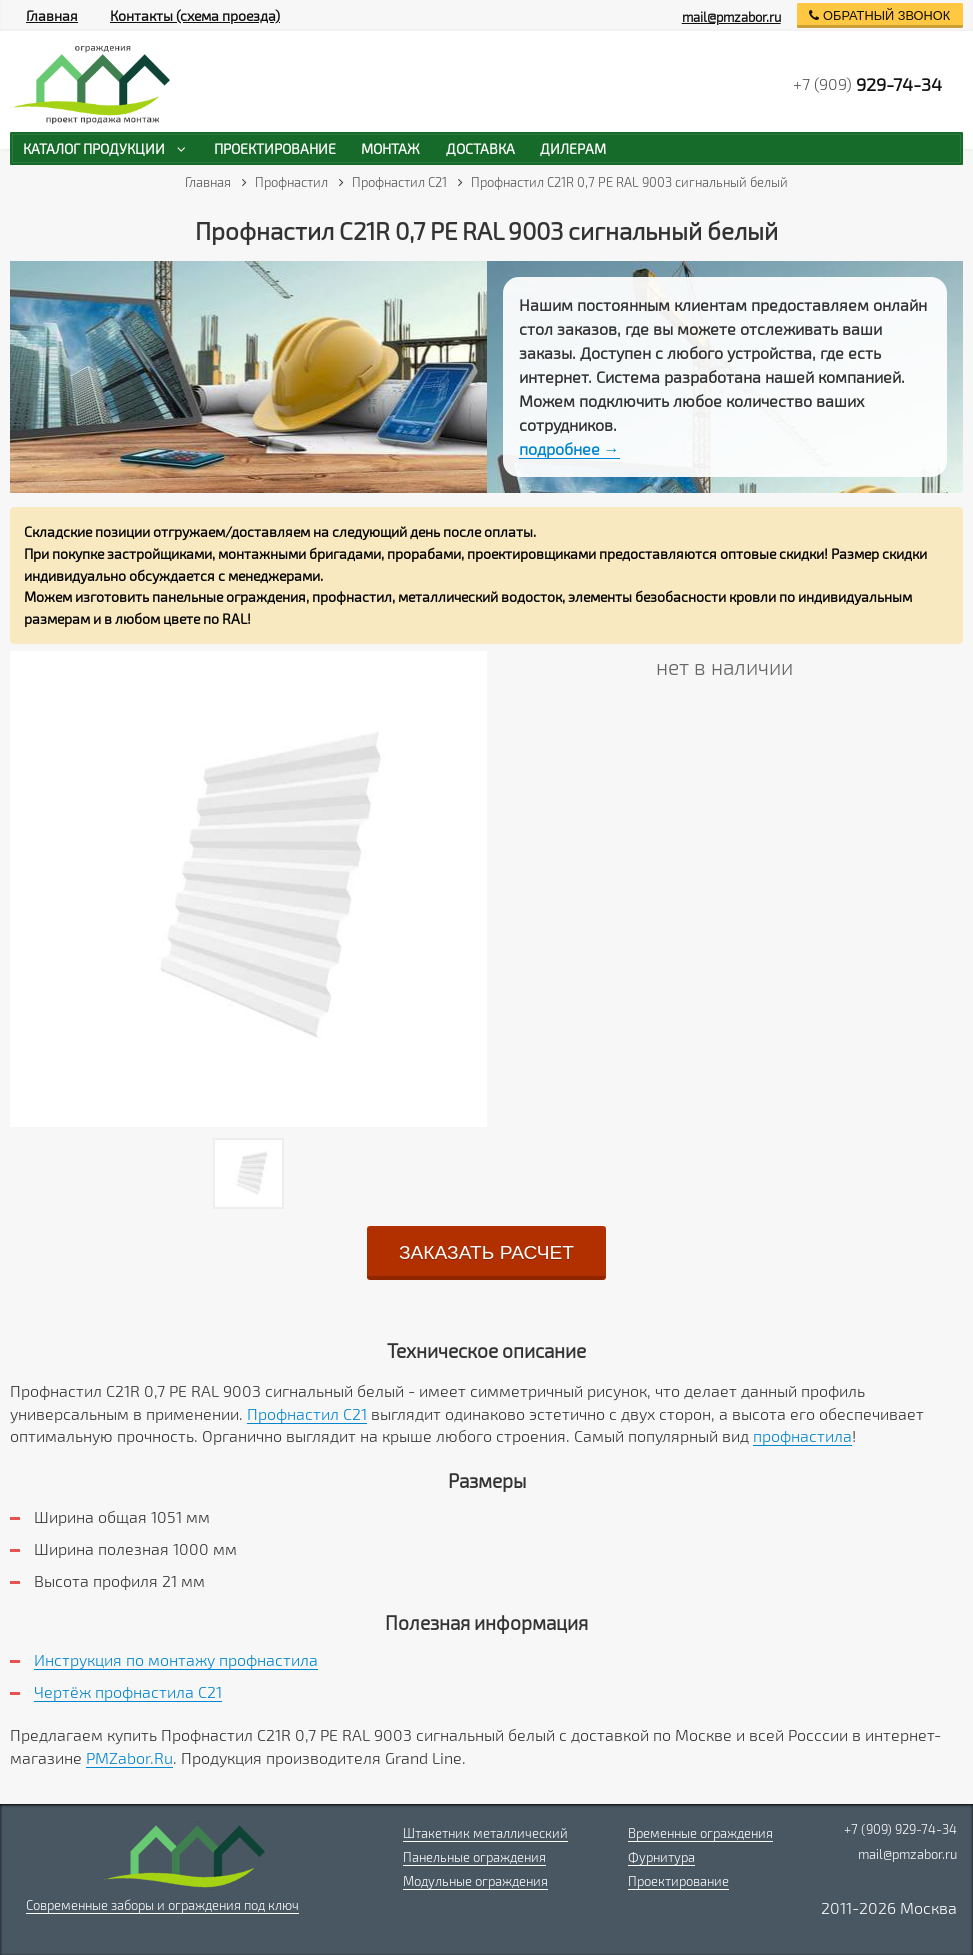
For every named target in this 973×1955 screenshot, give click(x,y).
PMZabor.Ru (129, 1757)
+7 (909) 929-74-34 (900, 1829)
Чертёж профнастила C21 (128, 1691)
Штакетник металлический (485, 1833)
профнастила (802, 1435)
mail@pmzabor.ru (731, 17)
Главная (52, 15)
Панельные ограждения (474, 1857)
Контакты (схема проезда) (195, 15)
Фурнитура (661, 1857)
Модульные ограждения (475, 1881)
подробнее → (569, 448)
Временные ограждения (700, 1833)
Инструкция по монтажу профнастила (176, 1659)
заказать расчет (486, 1252)
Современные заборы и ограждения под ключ (162, 1905)
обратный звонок (879, 15)
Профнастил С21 (307, 1413)
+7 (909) (867, 84)
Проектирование (678, 1881)
